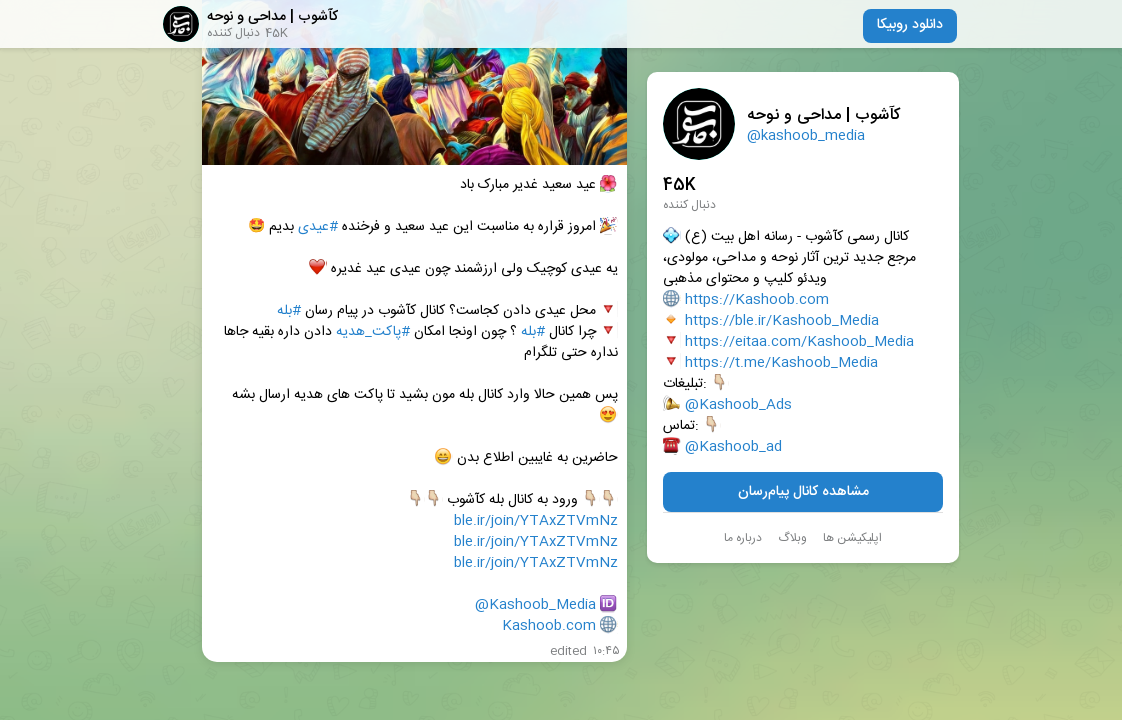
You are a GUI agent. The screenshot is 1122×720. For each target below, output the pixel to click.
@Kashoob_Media (535, 605)
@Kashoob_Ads (738, 405)
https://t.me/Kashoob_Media (781, 363)
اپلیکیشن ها (852, 538)
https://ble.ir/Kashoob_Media (782, 321)
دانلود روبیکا (910, 25)
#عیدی (318, 227)
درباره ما (743, 538)
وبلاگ (792, 538)
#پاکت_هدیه (373, 332)
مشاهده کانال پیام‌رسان (803, 492)
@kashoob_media (806, 136)
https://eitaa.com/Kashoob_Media (799, 342)
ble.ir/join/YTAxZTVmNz (536, 521)
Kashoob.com (549, 626)
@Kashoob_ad (733, 447)
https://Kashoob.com (757, 300)
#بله (289, 311)
